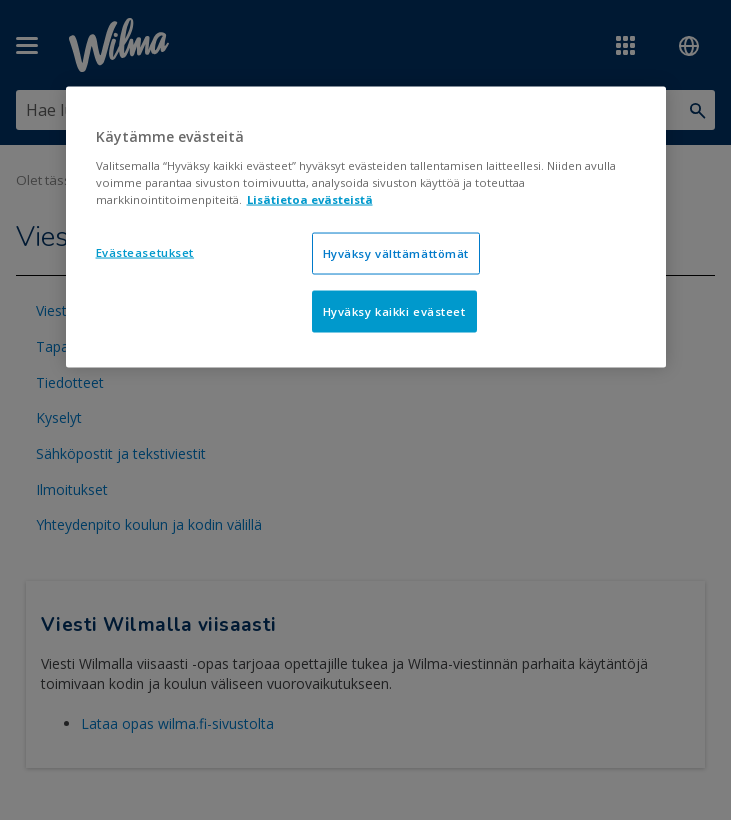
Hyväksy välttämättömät (396, 252)
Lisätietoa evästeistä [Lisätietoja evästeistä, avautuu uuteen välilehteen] (310, 198)
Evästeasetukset (145, 251)
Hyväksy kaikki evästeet (394, 310)
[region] (366, 227)
